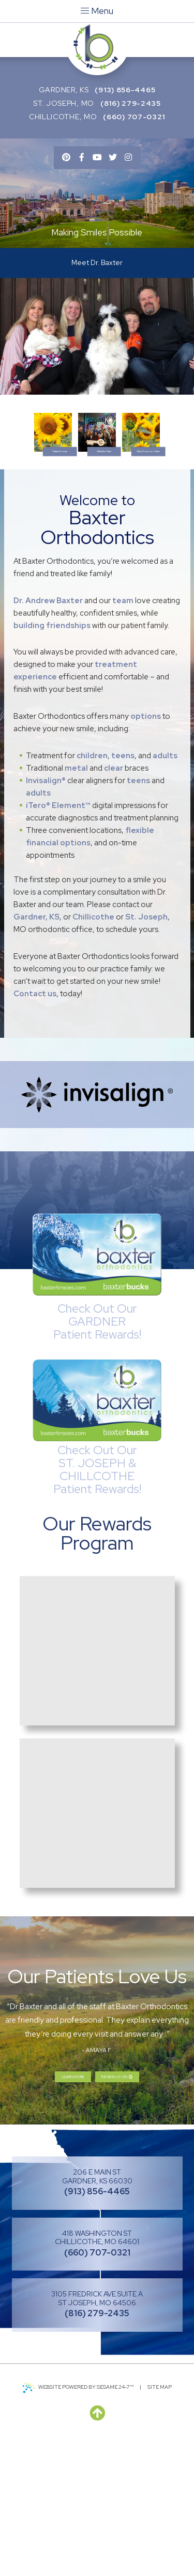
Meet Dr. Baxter (97, 265)
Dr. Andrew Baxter (48, 731)
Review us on (134, 2212)
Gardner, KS (64, 89)
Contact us (34, 1124)
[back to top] (97, 2552)
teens (123, 886)
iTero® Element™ (58, 936)
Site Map (159, 2526)
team (122, 731)
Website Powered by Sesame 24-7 (77, 2527)
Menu (97, 11)
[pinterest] (66, 157)
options (145, 847)
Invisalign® (46, 911)
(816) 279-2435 (130, 103)
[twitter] (113, 157)
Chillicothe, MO (63, 116)
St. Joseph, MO (63, 103)
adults (165, 886)
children (92, 886)
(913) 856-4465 (125, 89)
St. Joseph (146, 1048)
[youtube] (97, 157)
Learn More (52, 2212)
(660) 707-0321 (134, 116)
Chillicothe (93, 1048)
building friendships (52, 756)
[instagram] (128, 157)
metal (76, 899)
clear (113, 899)
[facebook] (81, 157)
